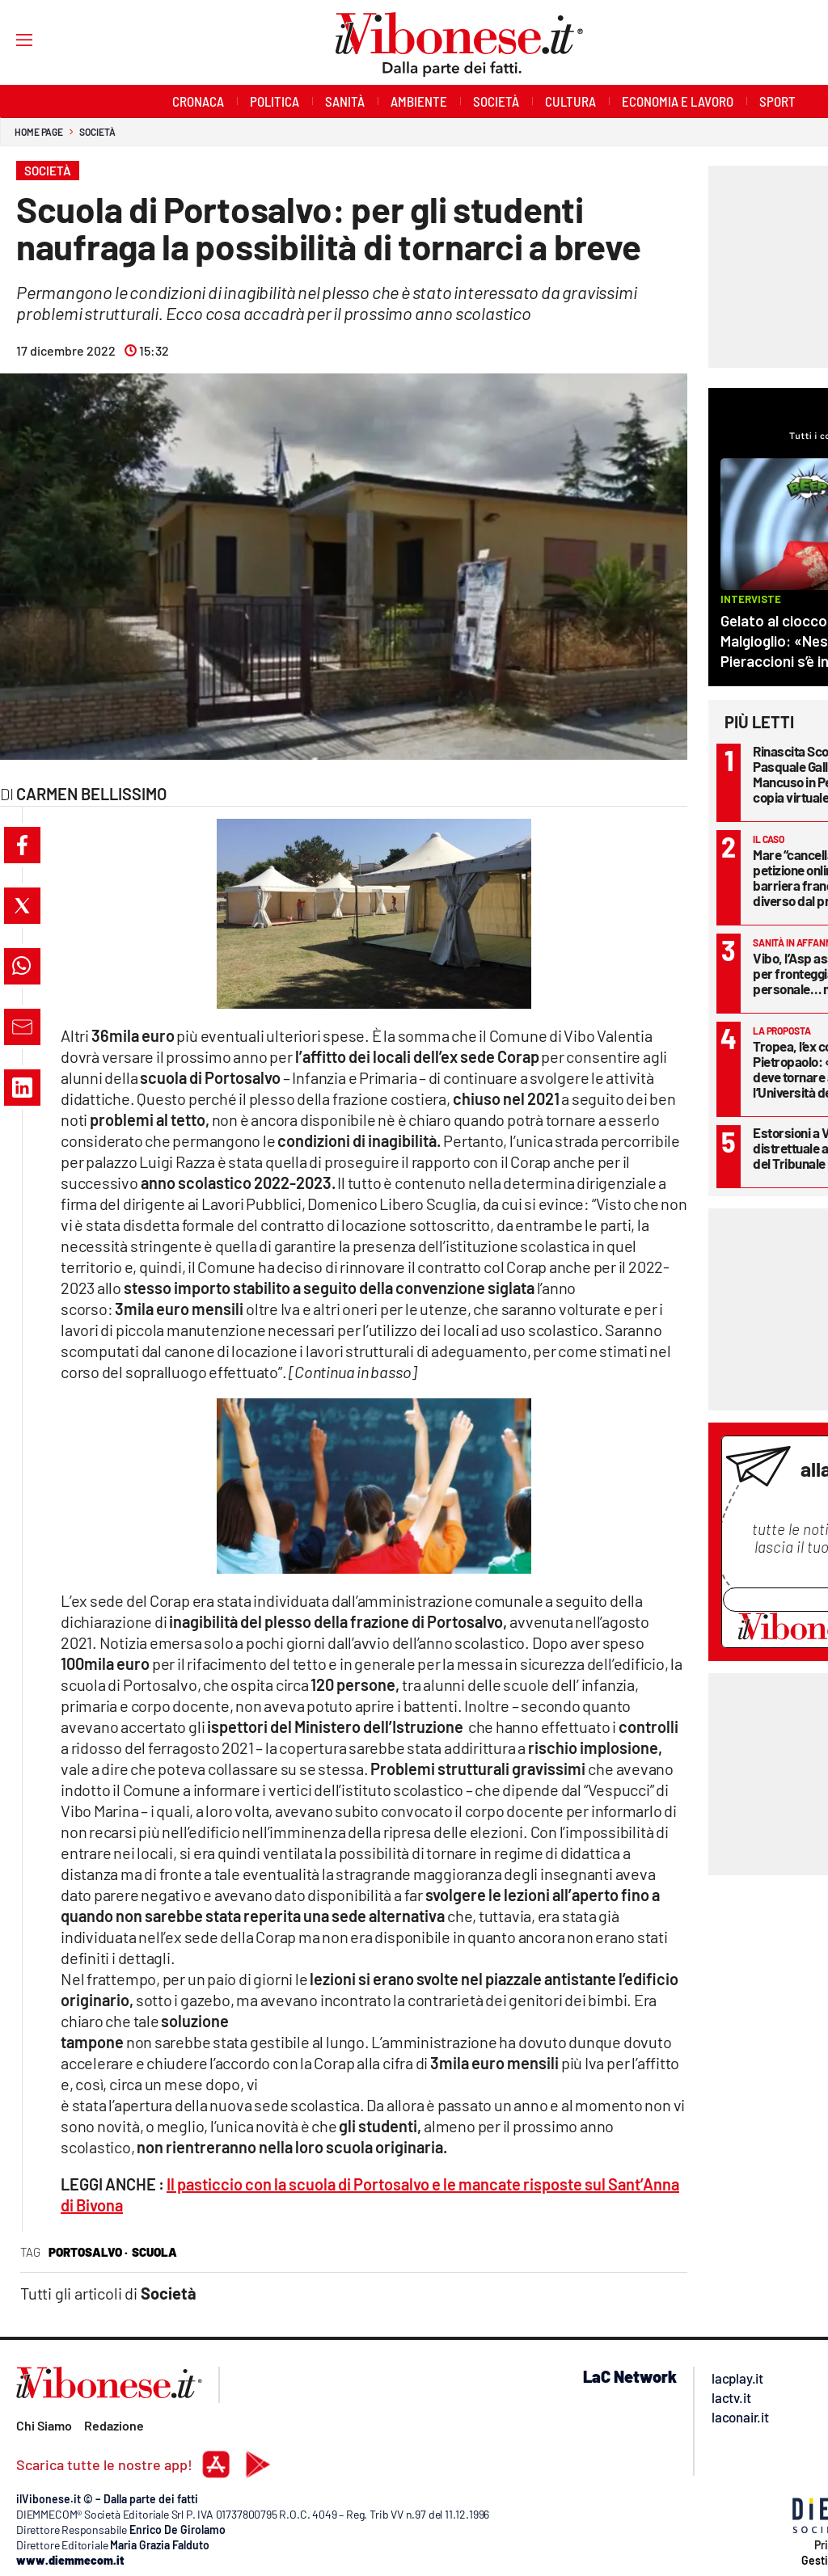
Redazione (114, 2425)
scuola (154, 2252)
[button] (22, 845)
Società (97, 131)
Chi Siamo (44, 2425)
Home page (39, 131)
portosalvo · (88, 2252)
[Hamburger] (9, 39)
